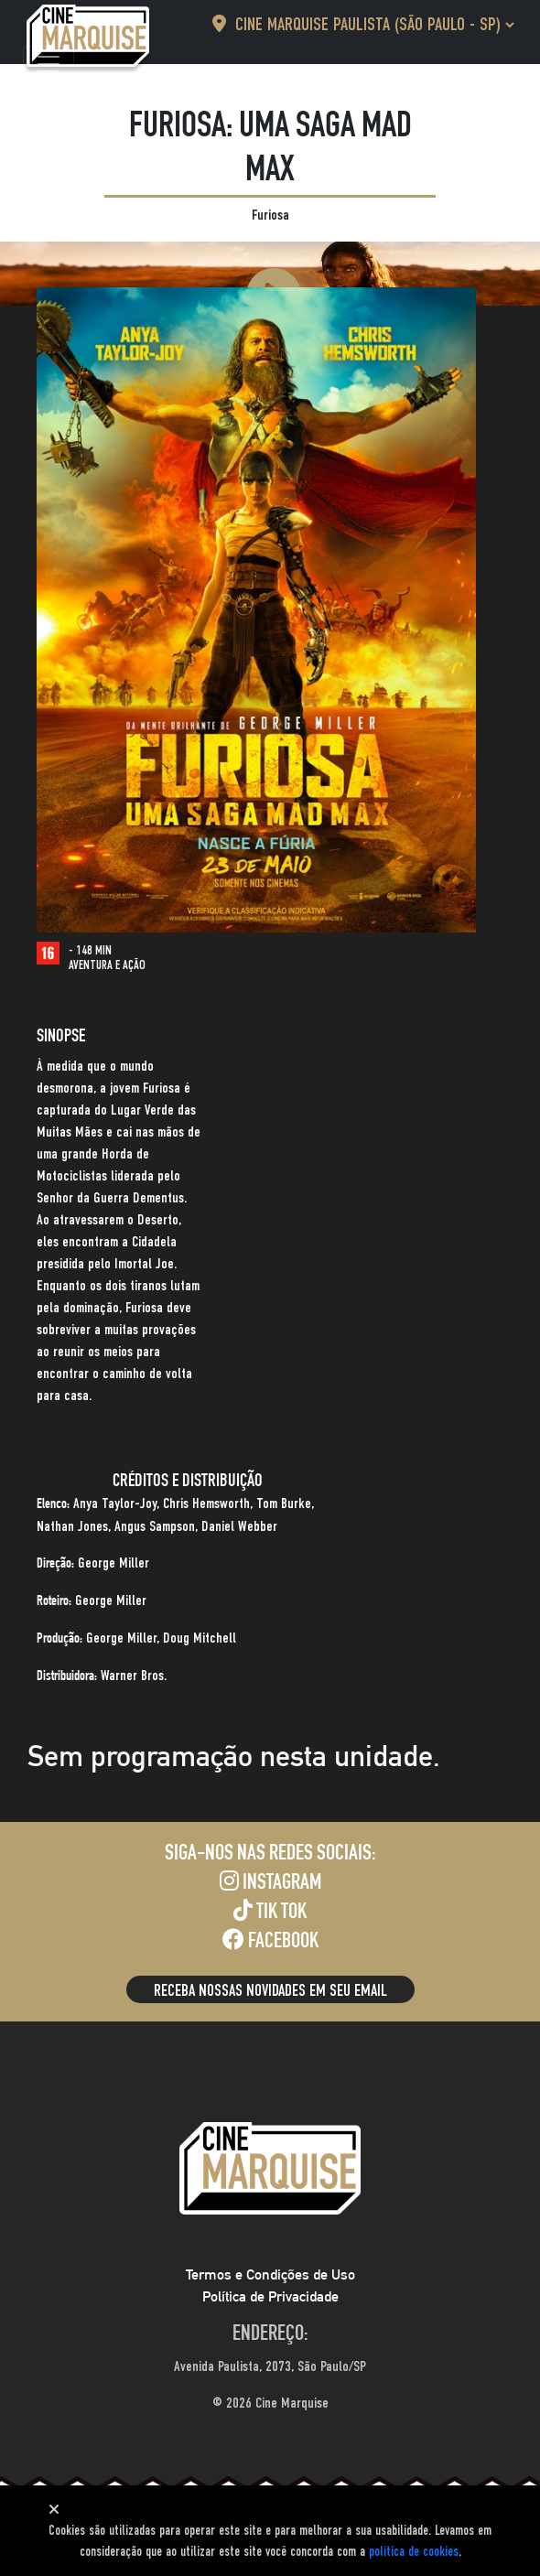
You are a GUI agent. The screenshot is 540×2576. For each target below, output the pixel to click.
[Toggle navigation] (48, 64)
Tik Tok (270, 1911)
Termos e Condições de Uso (270, 2274)
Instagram (270, 1882)
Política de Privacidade (270, 2296)
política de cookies (414, 2552)
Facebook (270, 1941)
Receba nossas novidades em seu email (270, 1991)
